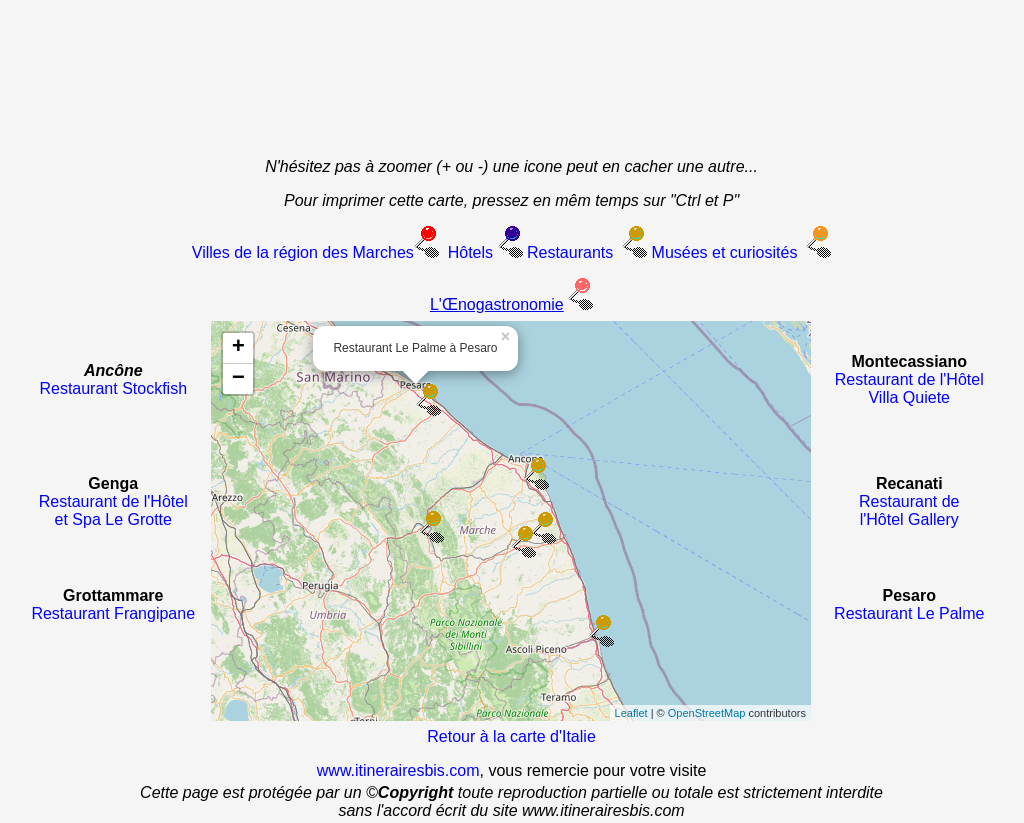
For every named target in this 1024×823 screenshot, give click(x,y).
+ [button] (238, 348)
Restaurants (568, 252)
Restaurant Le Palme (909, 613)
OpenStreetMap (707, 713)
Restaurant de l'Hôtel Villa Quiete (909, 388)
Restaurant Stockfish (113, 388)
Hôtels (470, 252)
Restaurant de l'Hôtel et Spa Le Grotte (113, 510)
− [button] (238, 379)
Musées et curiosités (725, 252)
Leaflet (631, 713)
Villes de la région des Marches (303, 252)
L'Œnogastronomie (497, 304)
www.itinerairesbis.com (398, 770)
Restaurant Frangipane (113, 613)
